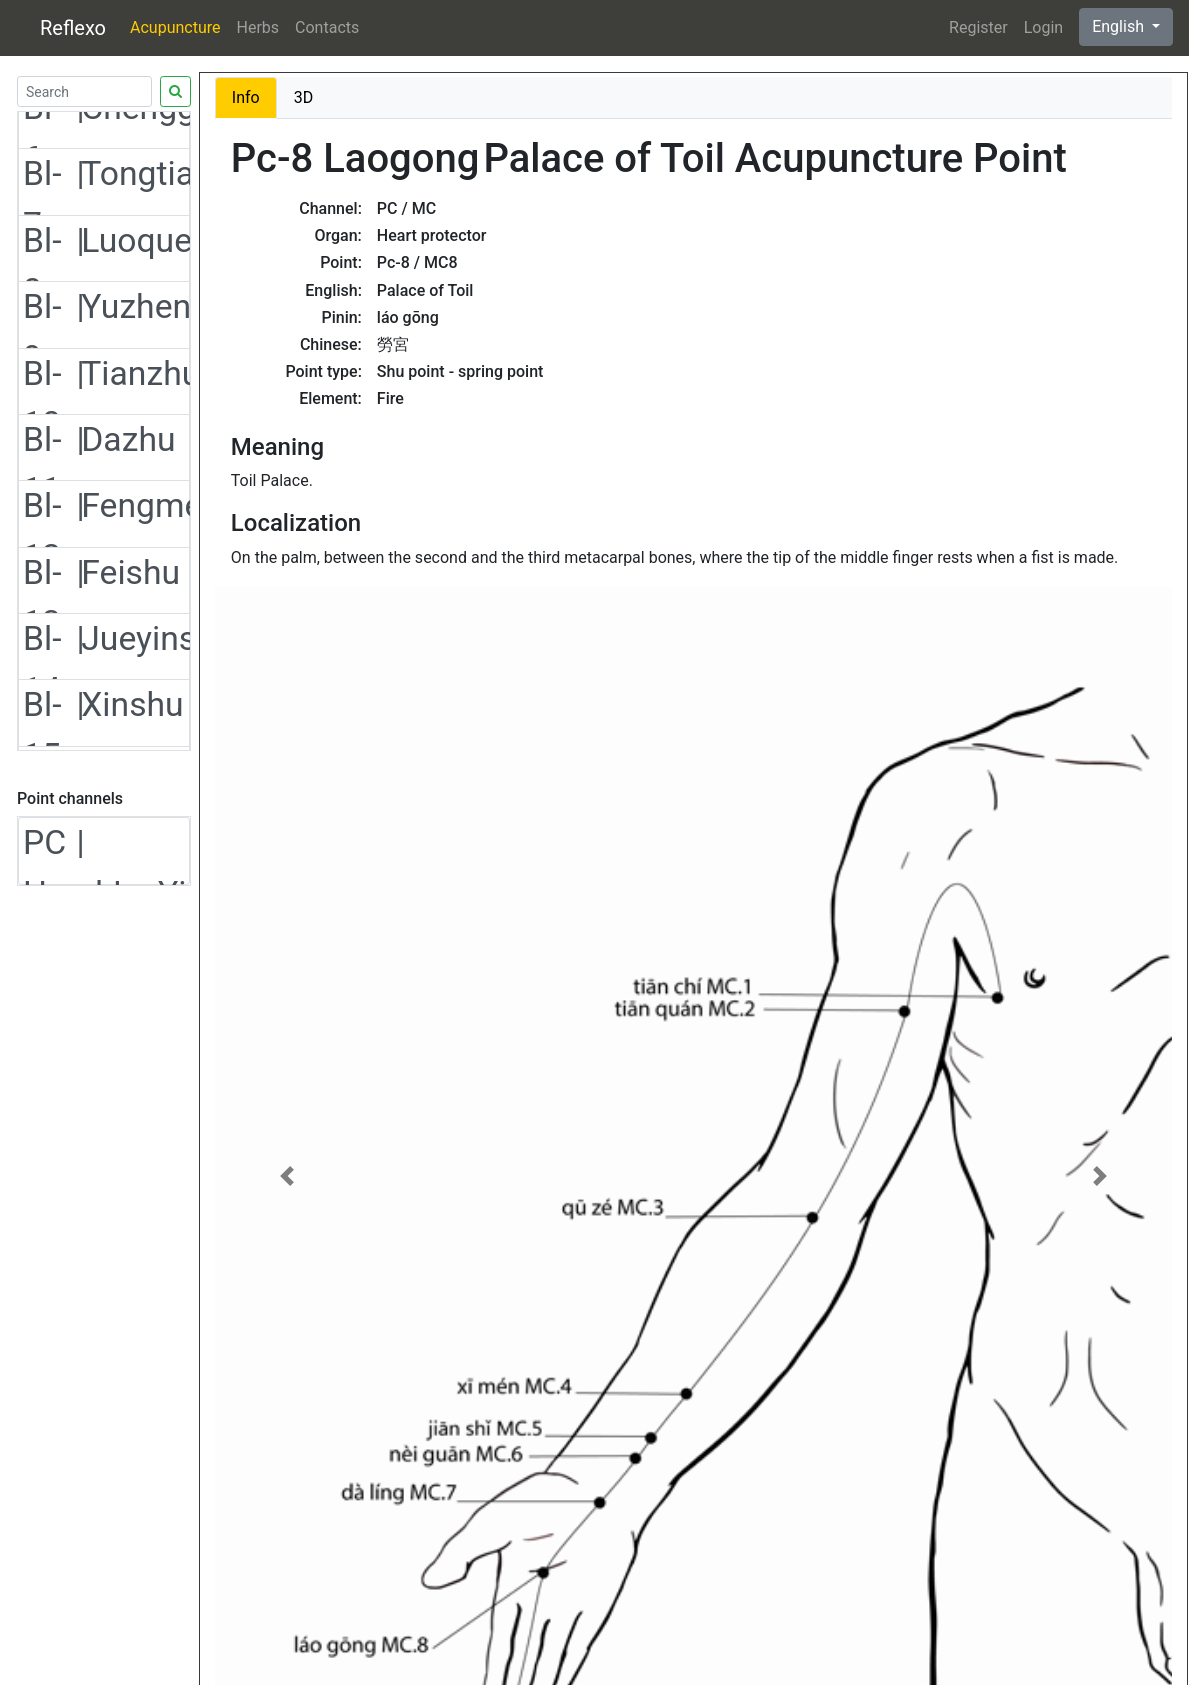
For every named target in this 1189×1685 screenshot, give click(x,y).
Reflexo (73, 28)
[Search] (84, 91)
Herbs (258, 27)
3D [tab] (304, 97)
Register (978, 27)
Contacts (327, 27)
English (1120, 26)
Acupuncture (175, 27)
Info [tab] (246, 97)
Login (1043, 27)
